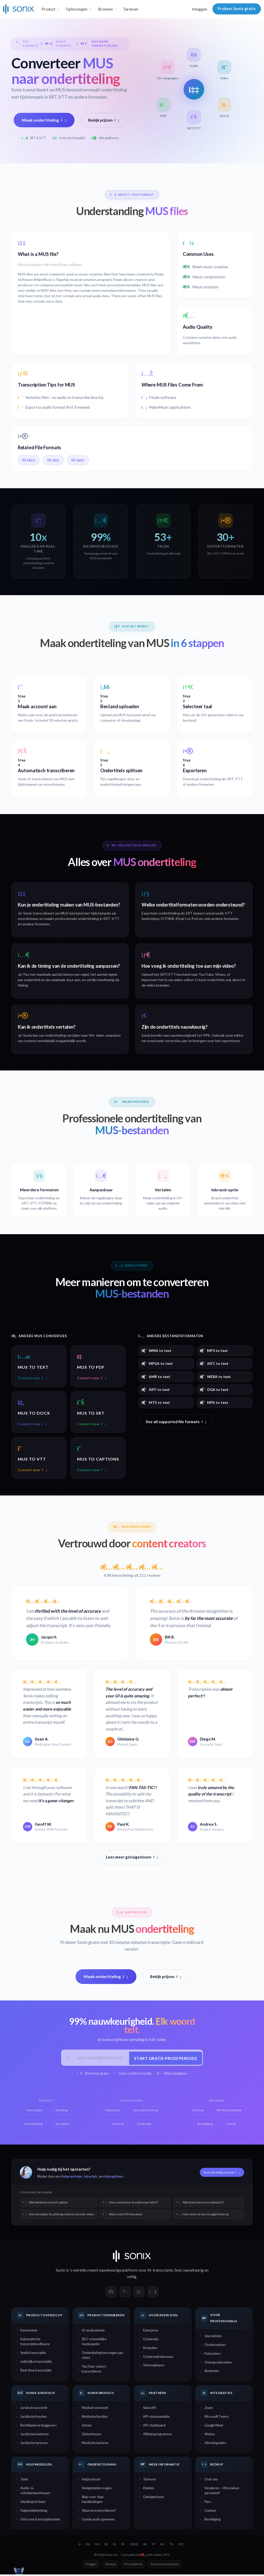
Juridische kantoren (34, 2436)
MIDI (28, 460)
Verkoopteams (153, 2367)
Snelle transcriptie (33, 2354)
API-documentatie (156, 2418)
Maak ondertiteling (44, 119)
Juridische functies (33, 2418)
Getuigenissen (153, 2498)
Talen (24, 2481)
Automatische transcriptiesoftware (35, 2342)
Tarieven (130, 9)
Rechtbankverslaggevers (38, 2427)
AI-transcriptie (160, 2271)
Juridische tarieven (34, 2445)
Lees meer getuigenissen (132, 1858)
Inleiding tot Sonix (32, 2503)
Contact (210, 2512)
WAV (78, 460)
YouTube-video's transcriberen (94, 2370)
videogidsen (113, 2178)
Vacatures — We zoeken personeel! (221, 2492)
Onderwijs (151, 2340)
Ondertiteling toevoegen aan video (102, 2356)
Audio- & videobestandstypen (35, 2492)
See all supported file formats (176, 1422)
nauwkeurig (193, 2271)
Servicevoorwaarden (165, 2565)
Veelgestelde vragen (97, 2490)
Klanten (148, 2490)
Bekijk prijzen (103, 120)
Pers (207, 2503)
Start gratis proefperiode (164, 2059)
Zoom (208, 2409)
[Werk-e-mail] (101, 2059)
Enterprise (150, 2332)
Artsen (87, 2427)
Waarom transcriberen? (99, 2512)
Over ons (211, 2481)
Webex (209, 2436)
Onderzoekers (215, 2346)
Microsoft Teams (216, 2418)
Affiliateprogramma (157, 2436)
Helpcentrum (71, 2178)
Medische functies (95, 2418)
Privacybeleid (133, 2565)
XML (53, 460)
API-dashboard (154, 2427)
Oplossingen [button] (76, 9)
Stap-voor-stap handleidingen (92, 2501)
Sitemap (110, 2565)
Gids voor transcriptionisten (40, 2521)
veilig (131, 2278)
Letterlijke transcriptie (36, 2363)
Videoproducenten (218, 2364)
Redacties (150, 2349)
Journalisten (213, 2337)
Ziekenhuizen (91, 2436)
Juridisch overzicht (33, 2409)
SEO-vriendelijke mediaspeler (94, 2342)
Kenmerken (28, 2332)
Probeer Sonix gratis (237, 8)
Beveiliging (212, 2521)
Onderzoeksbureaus (158, 2358)
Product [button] (48, 9)
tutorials (90, 2178)
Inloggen (199, 9)
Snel (178, 2271)
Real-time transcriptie (36, 2372)
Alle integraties (215, 2445)
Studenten (211, 2372)
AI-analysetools (93, 2332)
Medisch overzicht (95, 2409)
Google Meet (213, 2427)
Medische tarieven (95, 2445)
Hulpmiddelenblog (33, 2512)
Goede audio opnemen (98, 2521)
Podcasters (212, 2355)
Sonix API (149, 2409)
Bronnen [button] (105, 9)
